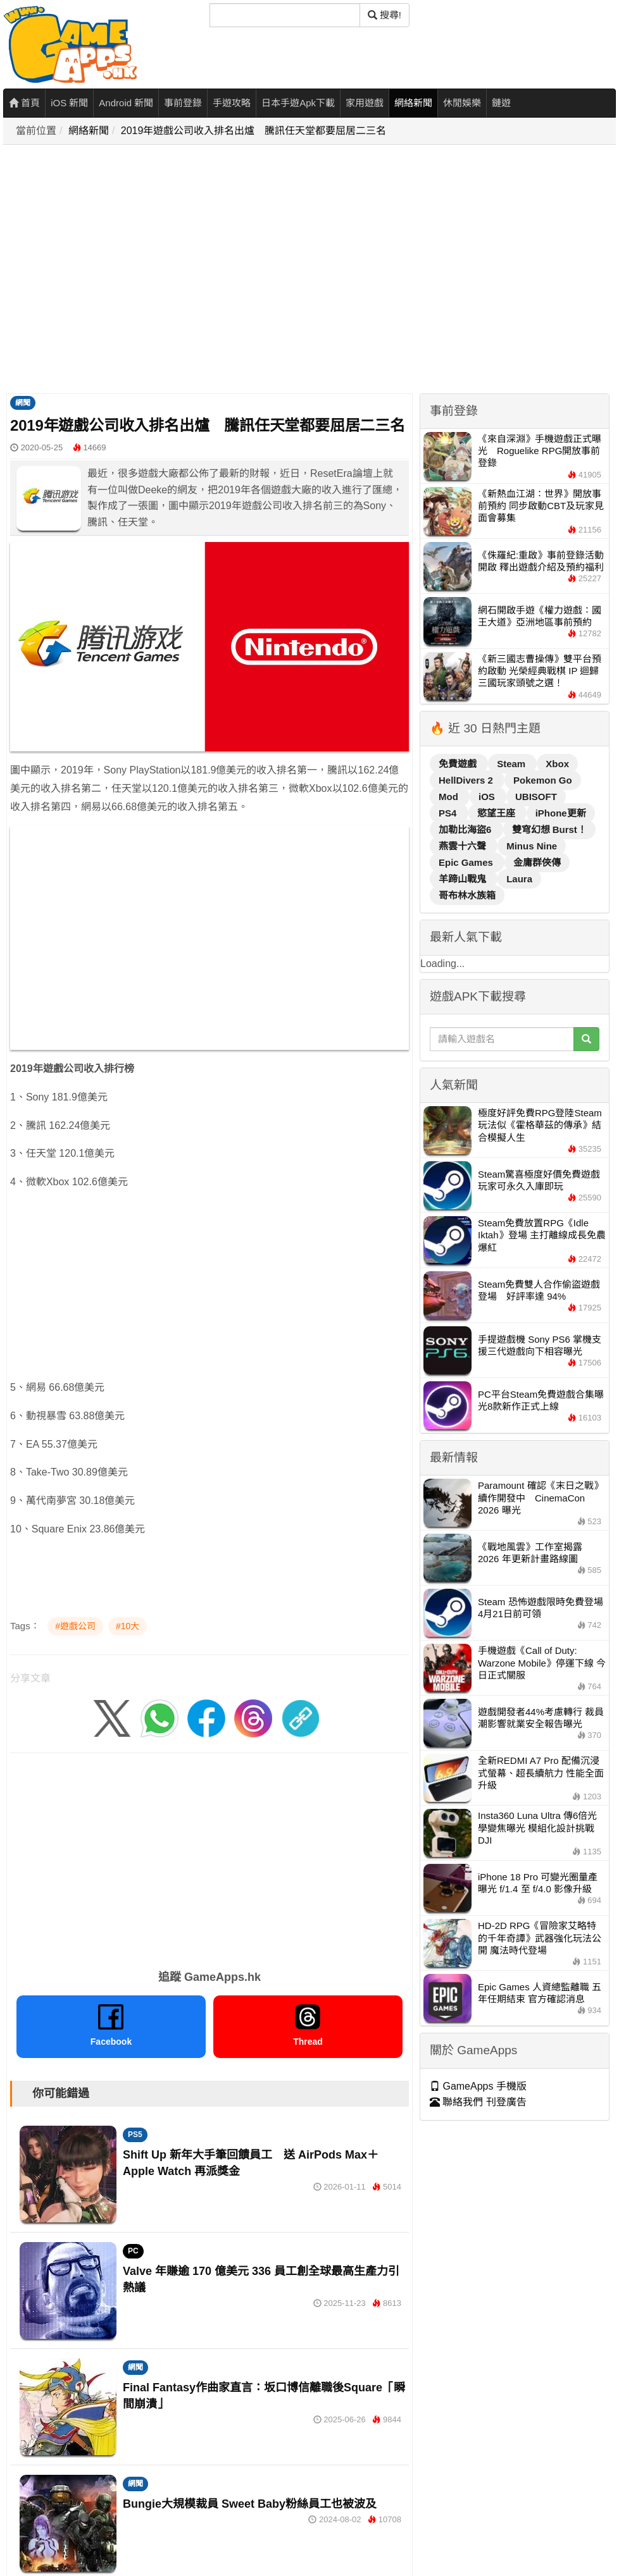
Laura (519, 878)
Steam (512, 763)
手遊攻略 (232, 102)
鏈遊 (501, 102)
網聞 (22, 402)
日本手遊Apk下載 (298, 102)
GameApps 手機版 (478, 2086)
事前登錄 (183, 102)
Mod (450, 796)
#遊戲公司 (75, 1626)
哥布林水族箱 (467, 895)
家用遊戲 (365, 102)
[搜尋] (284, 15)
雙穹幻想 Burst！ (549, 829)
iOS (487, 796)
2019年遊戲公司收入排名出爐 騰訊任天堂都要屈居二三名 (254, 130)
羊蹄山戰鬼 (464, 878)
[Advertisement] (118, 269)
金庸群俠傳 (537, 862)
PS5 (135, 2134)
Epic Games (467, 862)
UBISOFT (536, 796)
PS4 (449, 813)
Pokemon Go (542, 780)
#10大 (127, 1626)
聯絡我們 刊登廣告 (478, 2102)
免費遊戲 (459, 763)
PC (133, 2250)
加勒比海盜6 (466, 829)
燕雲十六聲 (464, 846)
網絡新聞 (413, 102)
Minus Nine (531, 846)
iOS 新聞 (69, 102)
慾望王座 (497, 813)
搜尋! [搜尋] (384, 14)
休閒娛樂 (462, 102)
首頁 (24, 102)
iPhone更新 (560, 813)
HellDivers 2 (467, 780)
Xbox (557, 763)
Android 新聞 (126, 102)
